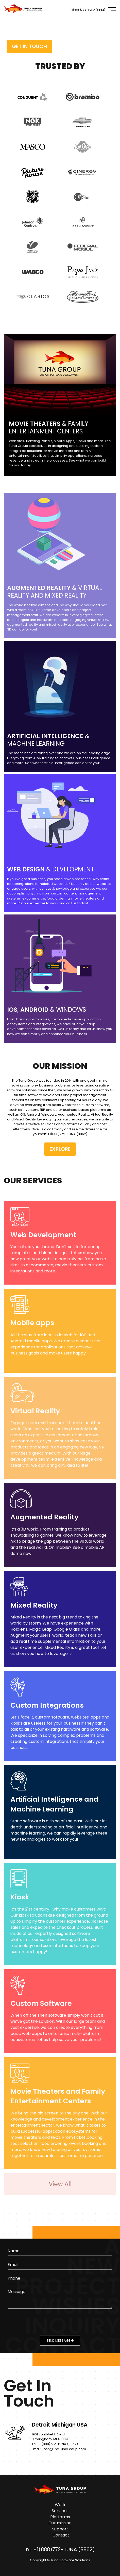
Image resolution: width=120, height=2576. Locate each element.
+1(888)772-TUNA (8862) (87, 10)
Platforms (60, 2517)
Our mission (60, 2523)
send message (60, 2340)
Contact (61, 2535)
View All (60, 2184)
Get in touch (29, 46)
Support (60, 2529)
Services (60, 2511)
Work (60, 2505)
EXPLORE (72, 1149)
